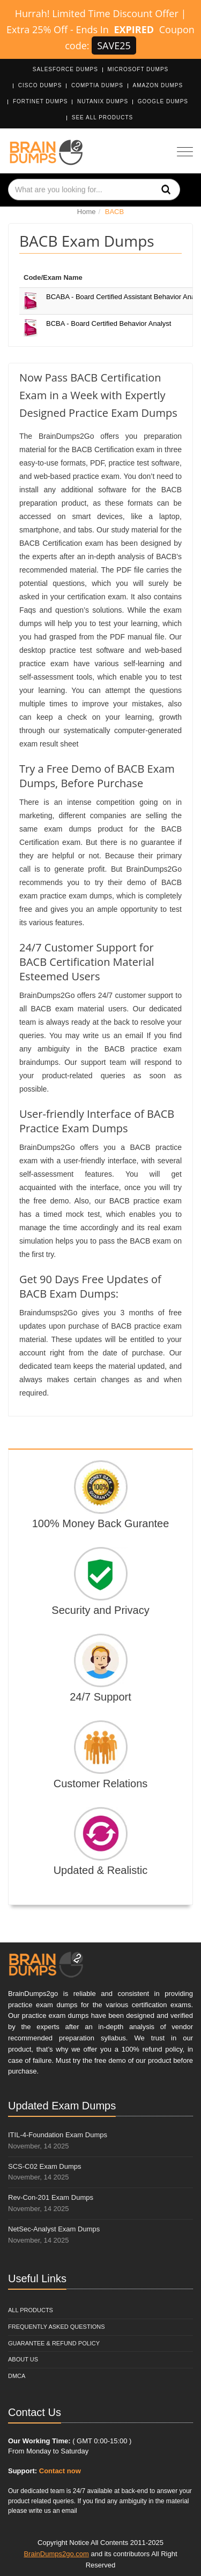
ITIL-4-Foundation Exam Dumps (57, 2135)
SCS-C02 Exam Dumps (44, 2166)
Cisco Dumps (40, 85)
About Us (23, 2359)
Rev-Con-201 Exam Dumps (50, 2197)
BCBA (108, 323)
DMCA (16, 2376)
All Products (30, 2310)
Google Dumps (163, 101)
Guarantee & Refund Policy (54, 2343)
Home (86, 212)
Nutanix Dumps (102, 101)
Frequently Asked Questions (56, 2326)
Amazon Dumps (158, 85)
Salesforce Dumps (65, 69)
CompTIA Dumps (97, 85)
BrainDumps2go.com (56, 2554)
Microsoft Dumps (138, 69)
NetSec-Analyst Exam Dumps (54, 2229)
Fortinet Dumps (40, 101)
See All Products (102, 117)
